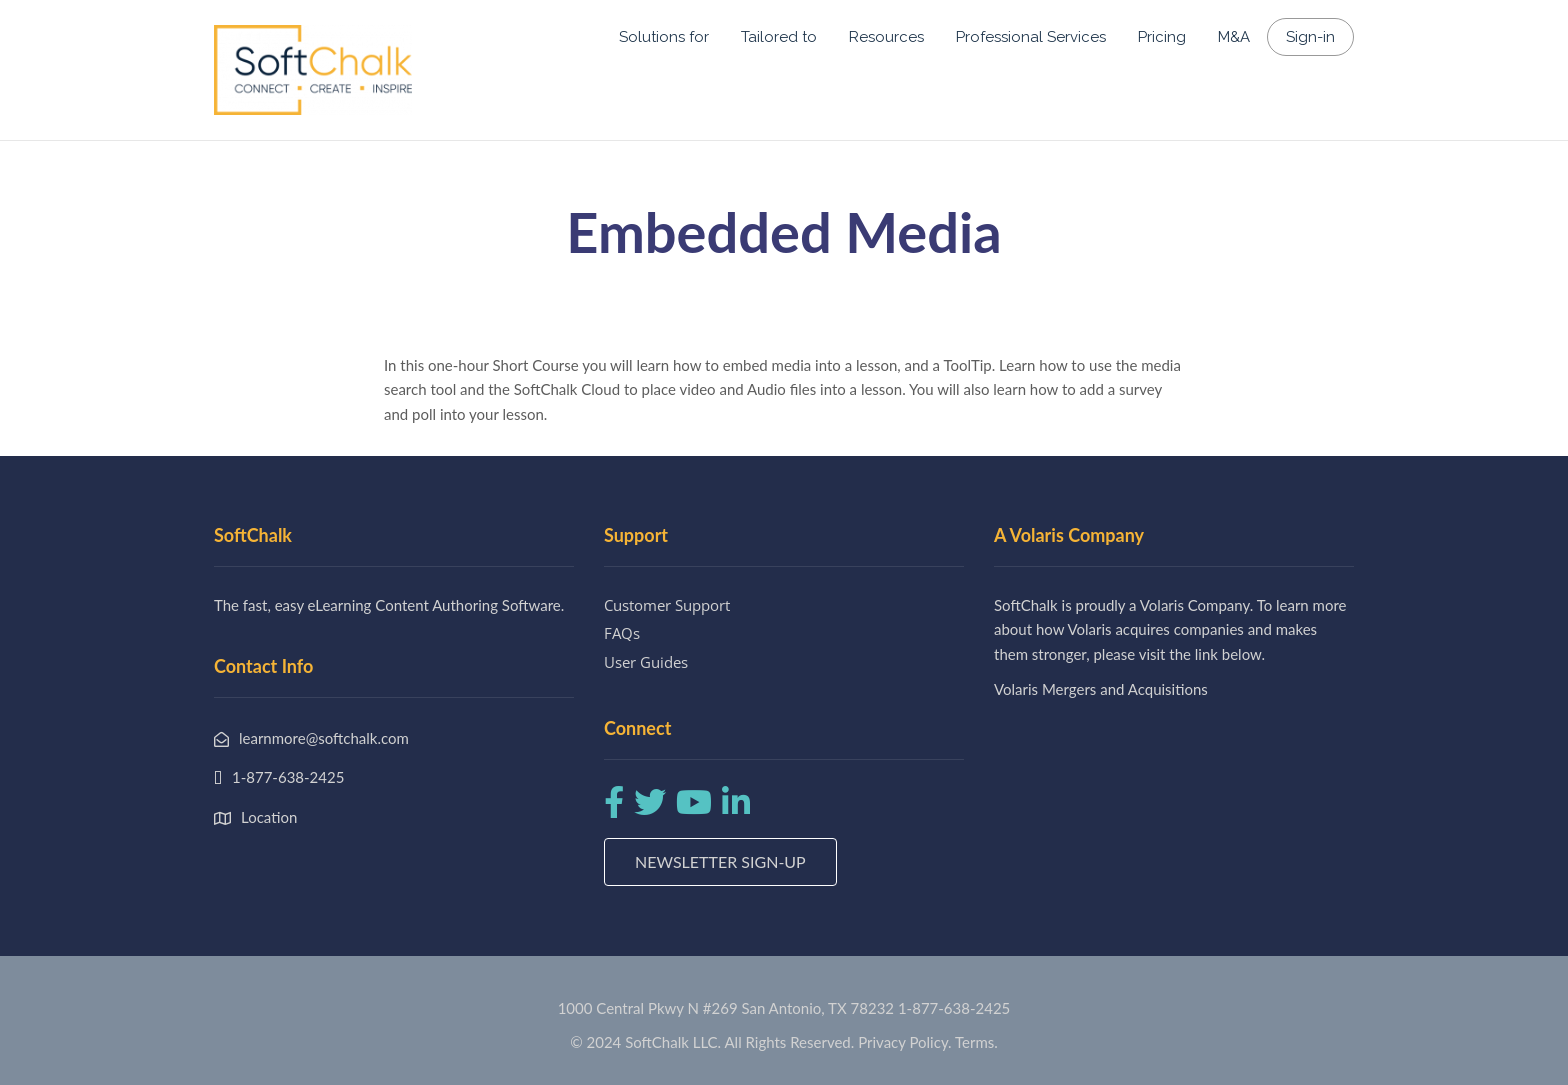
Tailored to (779, 37)
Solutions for (664, 37)
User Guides (646, 662)
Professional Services (1031, 37)
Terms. (976, 1042)
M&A (1234, 37)
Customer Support (667, 605)
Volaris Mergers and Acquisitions (1101, 689)
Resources (886, 37)
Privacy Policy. (905, 1042)
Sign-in (1310, 37)
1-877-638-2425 (954, 1008)
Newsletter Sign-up (720, 861)
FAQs (622, 633)
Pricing (1162, 37)
